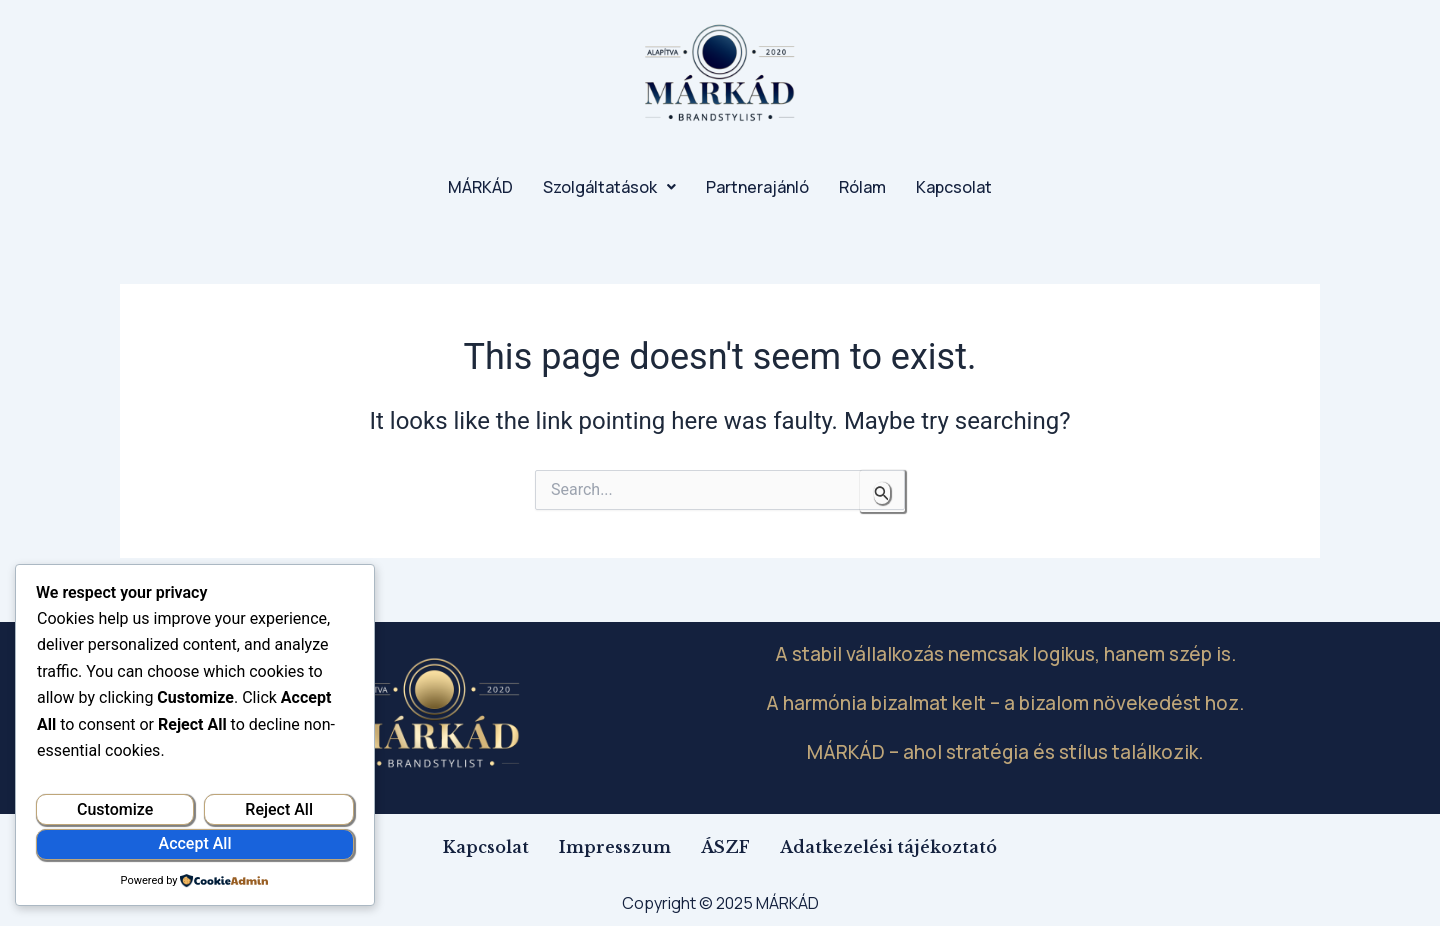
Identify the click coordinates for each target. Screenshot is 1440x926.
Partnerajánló (757, 187)
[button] (609, 187)
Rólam (862, 187)
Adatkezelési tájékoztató (888, 847)
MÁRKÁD (480, 187)
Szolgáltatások (609, 187)
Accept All (195, 843)
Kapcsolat (954, 187)
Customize (115, 809)
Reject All (279, 809)
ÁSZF (725, 847)
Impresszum (615, 847)
